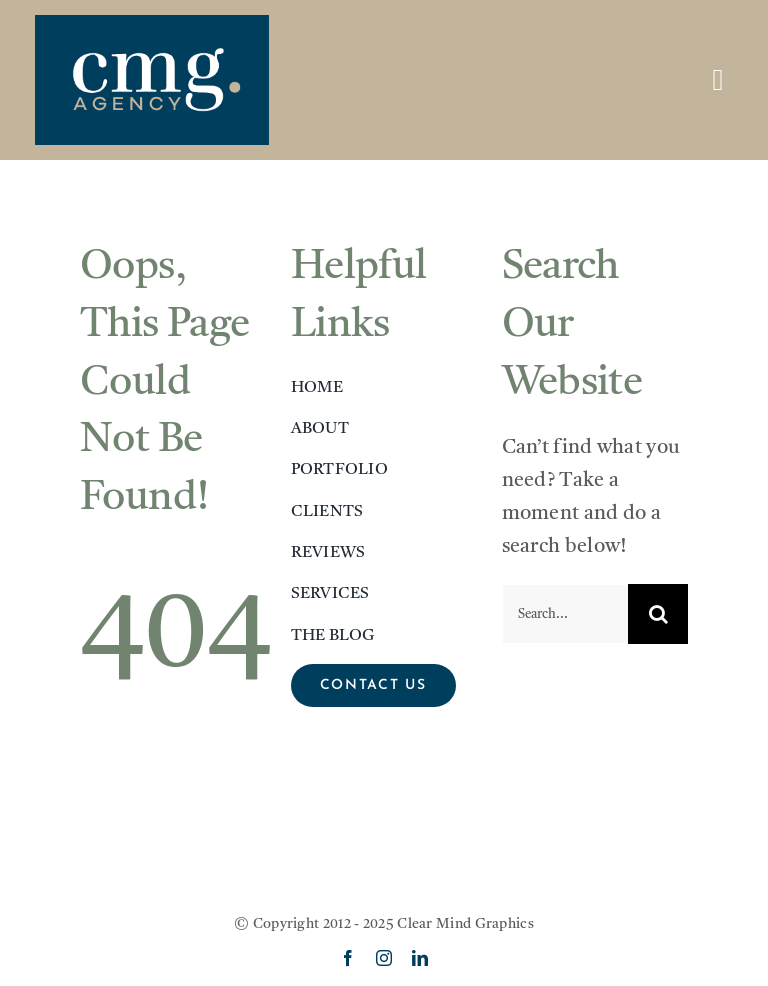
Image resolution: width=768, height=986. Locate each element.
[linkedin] (420, 958)
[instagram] (384, 958)
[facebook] (348, 958)
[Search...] (565, 614)
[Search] (658, 614)
